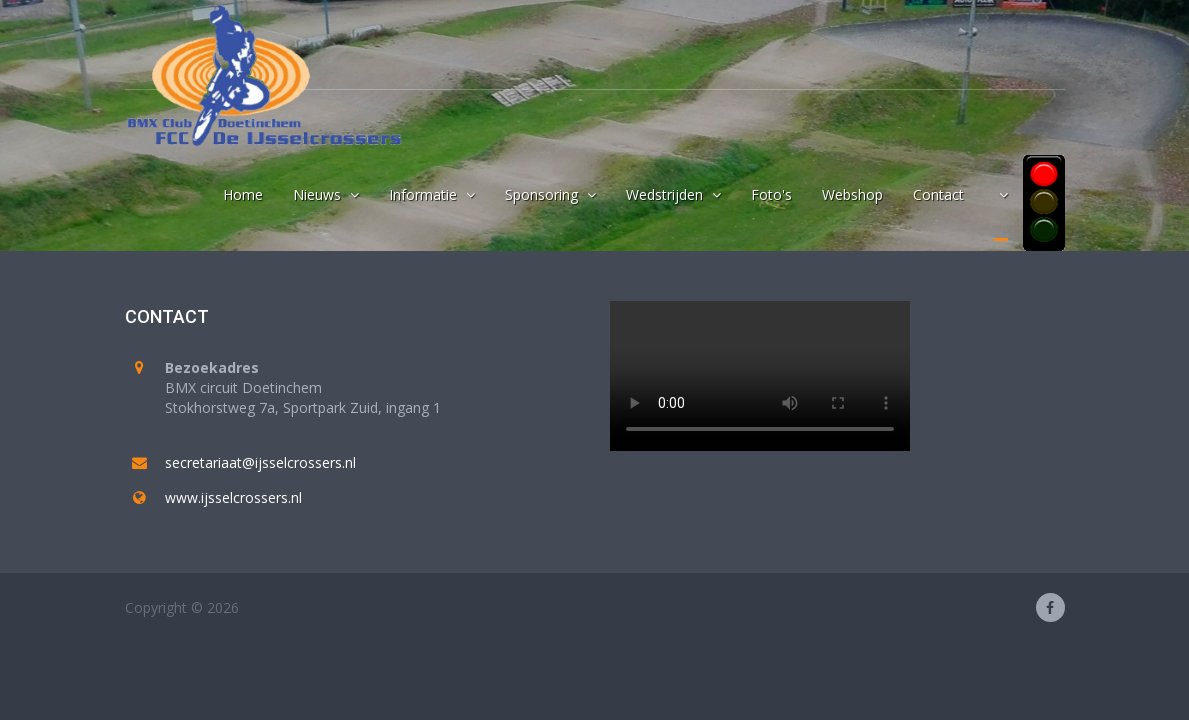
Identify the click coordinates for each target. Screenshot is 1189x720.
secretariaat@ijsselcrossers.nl (260, 462)
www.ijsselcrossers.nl (233, 497)
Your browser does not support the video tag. (760, 376)
